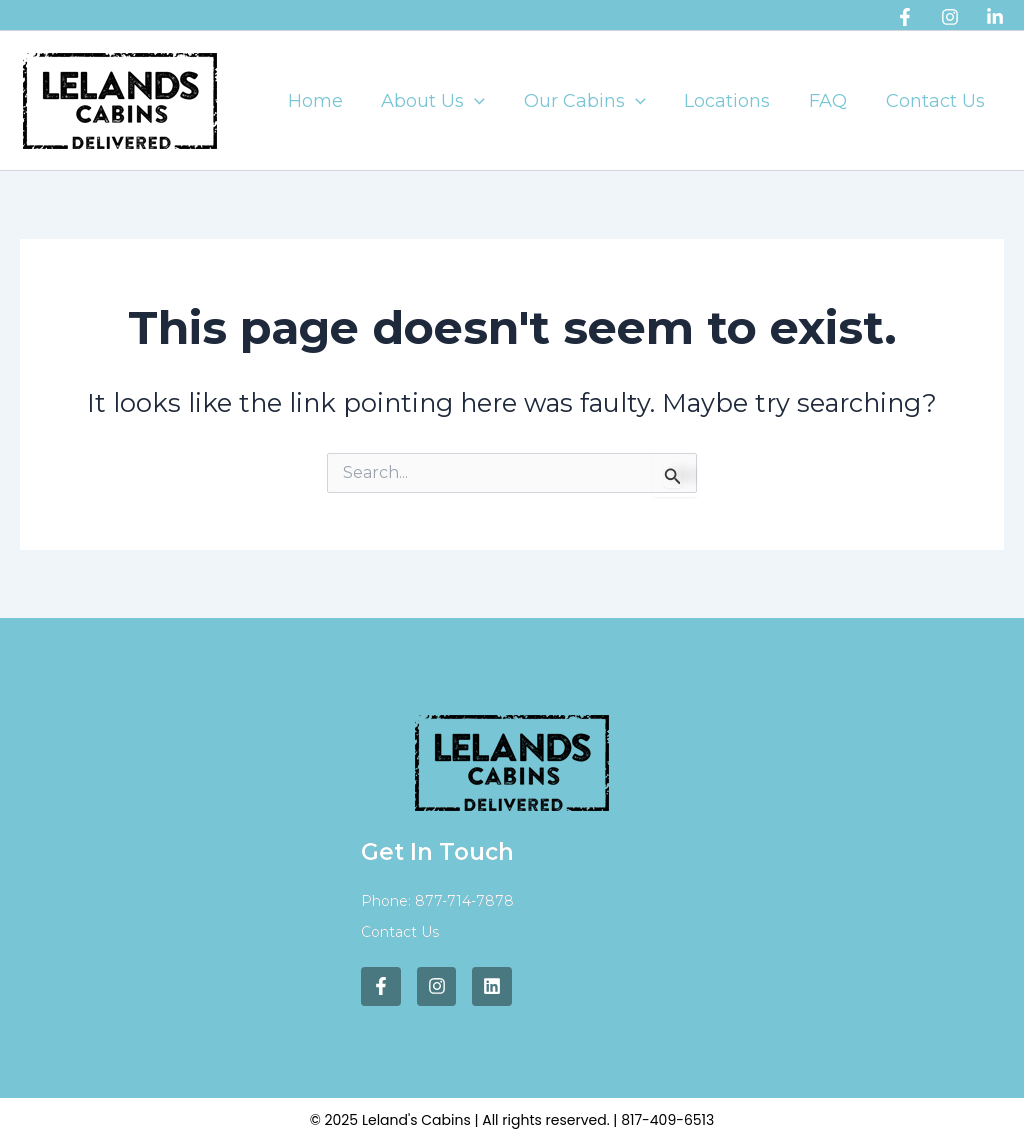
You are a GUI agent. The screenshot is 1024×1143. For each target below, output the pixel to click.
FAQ (832, 101)
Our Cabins (594, 101)
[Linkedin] (995, 17)
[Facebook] (905, 17)
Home (329, 101)
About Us (445, 101)
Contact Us (936, 101)
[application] (486, 101)
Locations (734, 101)
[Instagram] (950, 17)
